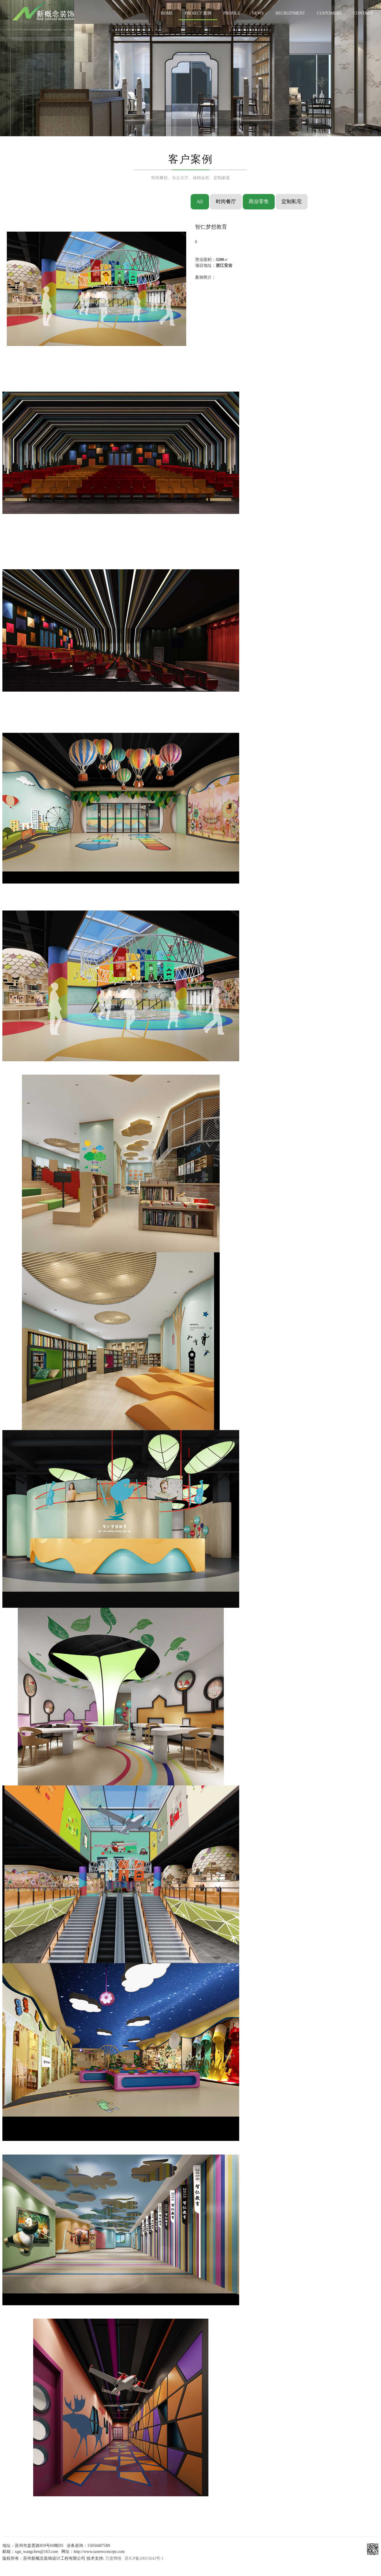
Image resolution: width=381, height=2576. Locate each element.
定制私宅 (292, 201)
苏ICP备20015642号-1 (144, 2558)
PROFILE (231, 13)
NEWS (258, 13)
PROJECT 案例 (198, 13)
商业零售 (259, 201)
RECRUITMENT (290, 13)
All (200, 201)
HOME (167, 13)
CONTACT (363, 13)
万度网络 (113, 2558)
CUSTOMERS (329, 13)
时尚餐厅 (226, 201)
